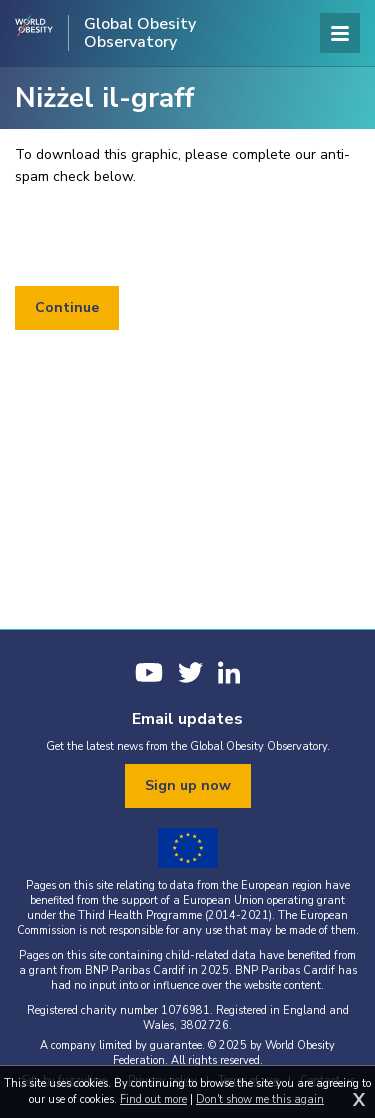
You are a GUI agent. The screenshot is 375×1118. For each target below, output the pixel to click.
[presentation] (167, 237)
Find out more (153, 1099)
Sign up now (188, 785)
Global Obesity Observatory (140, 33)
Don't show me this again (260, 1099)
